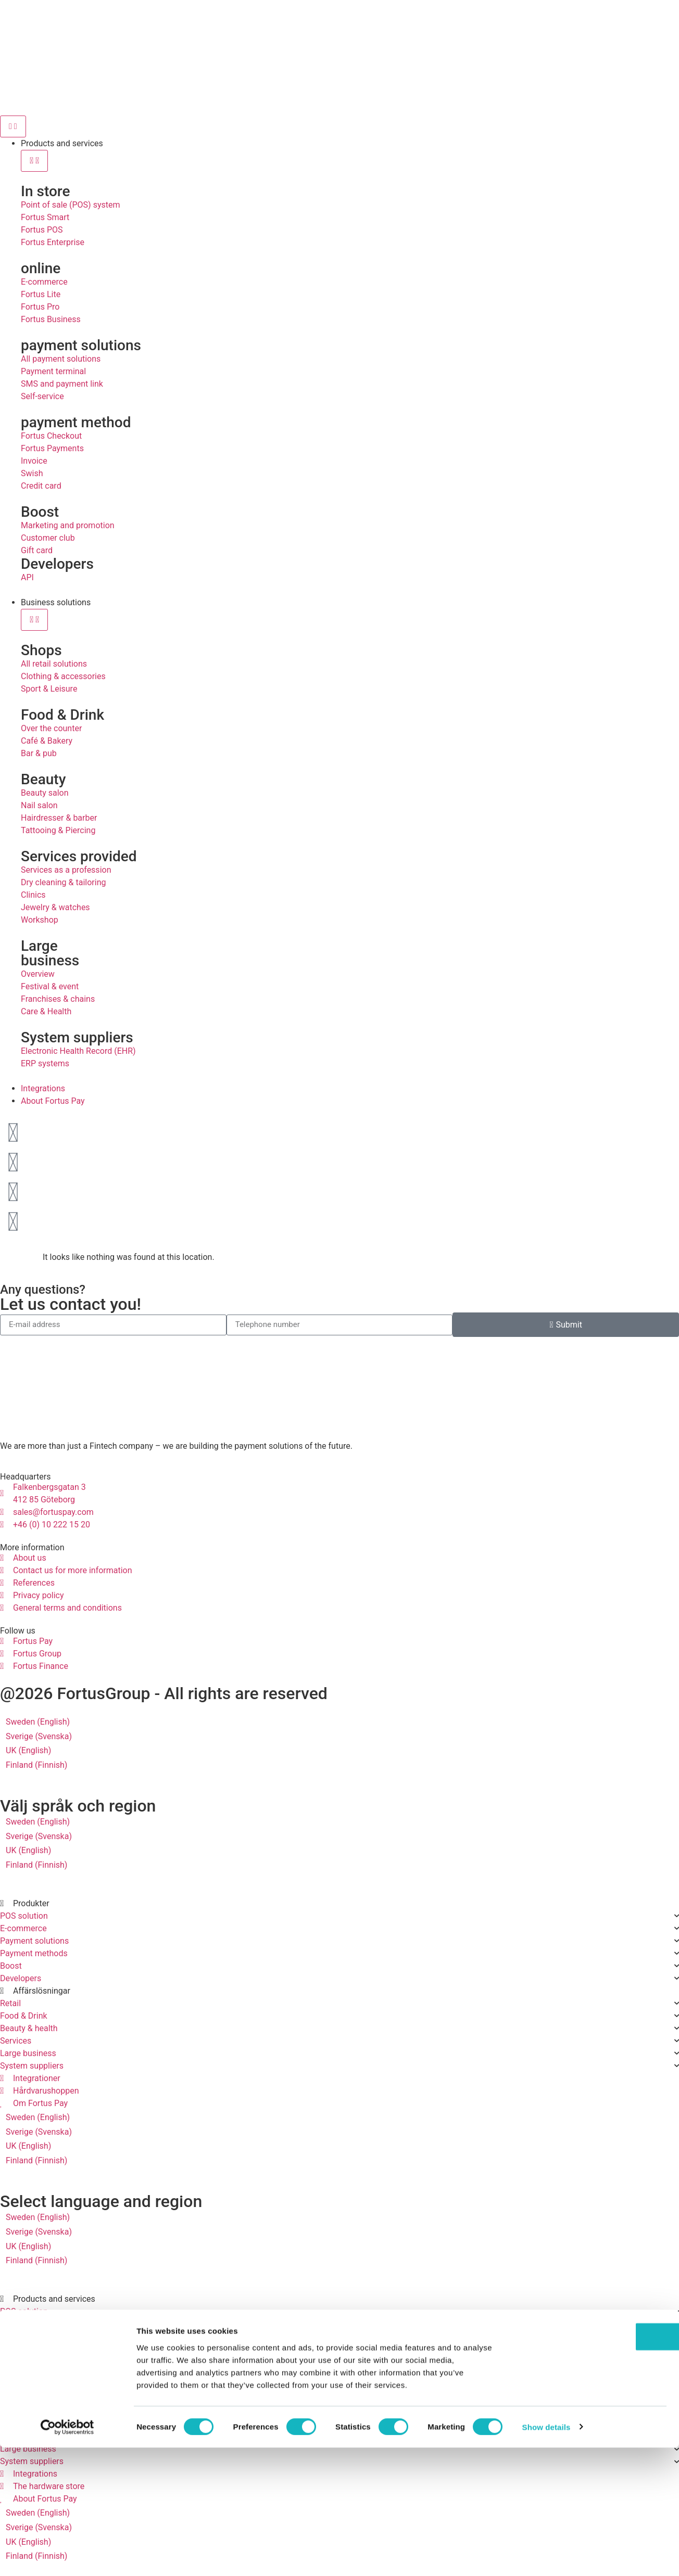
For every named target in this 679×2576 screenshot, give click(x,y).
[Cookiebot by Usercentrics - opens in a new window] (67, 2556)
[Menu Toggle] (13, 126)
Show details (546, 2555)
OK (592, 2464)
